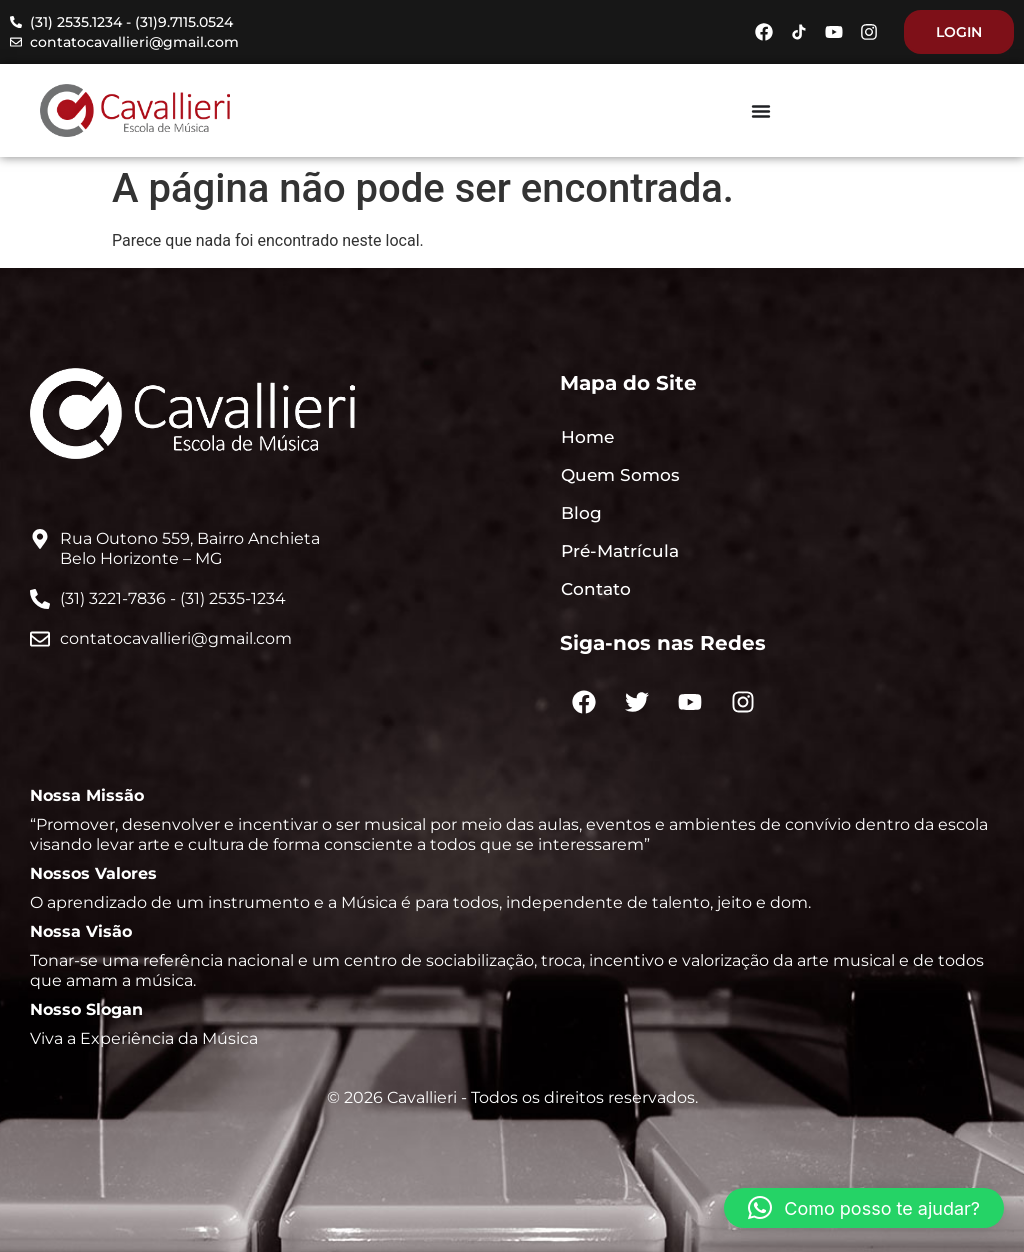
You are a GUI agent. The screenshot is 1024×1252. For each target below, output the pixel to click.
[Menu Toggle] (761, 111)
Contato (596, 589)
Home (587, 437)
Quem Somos (620, 475)
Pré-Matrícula (620, 551)
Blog (581, 513)
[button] (864, 1208)
